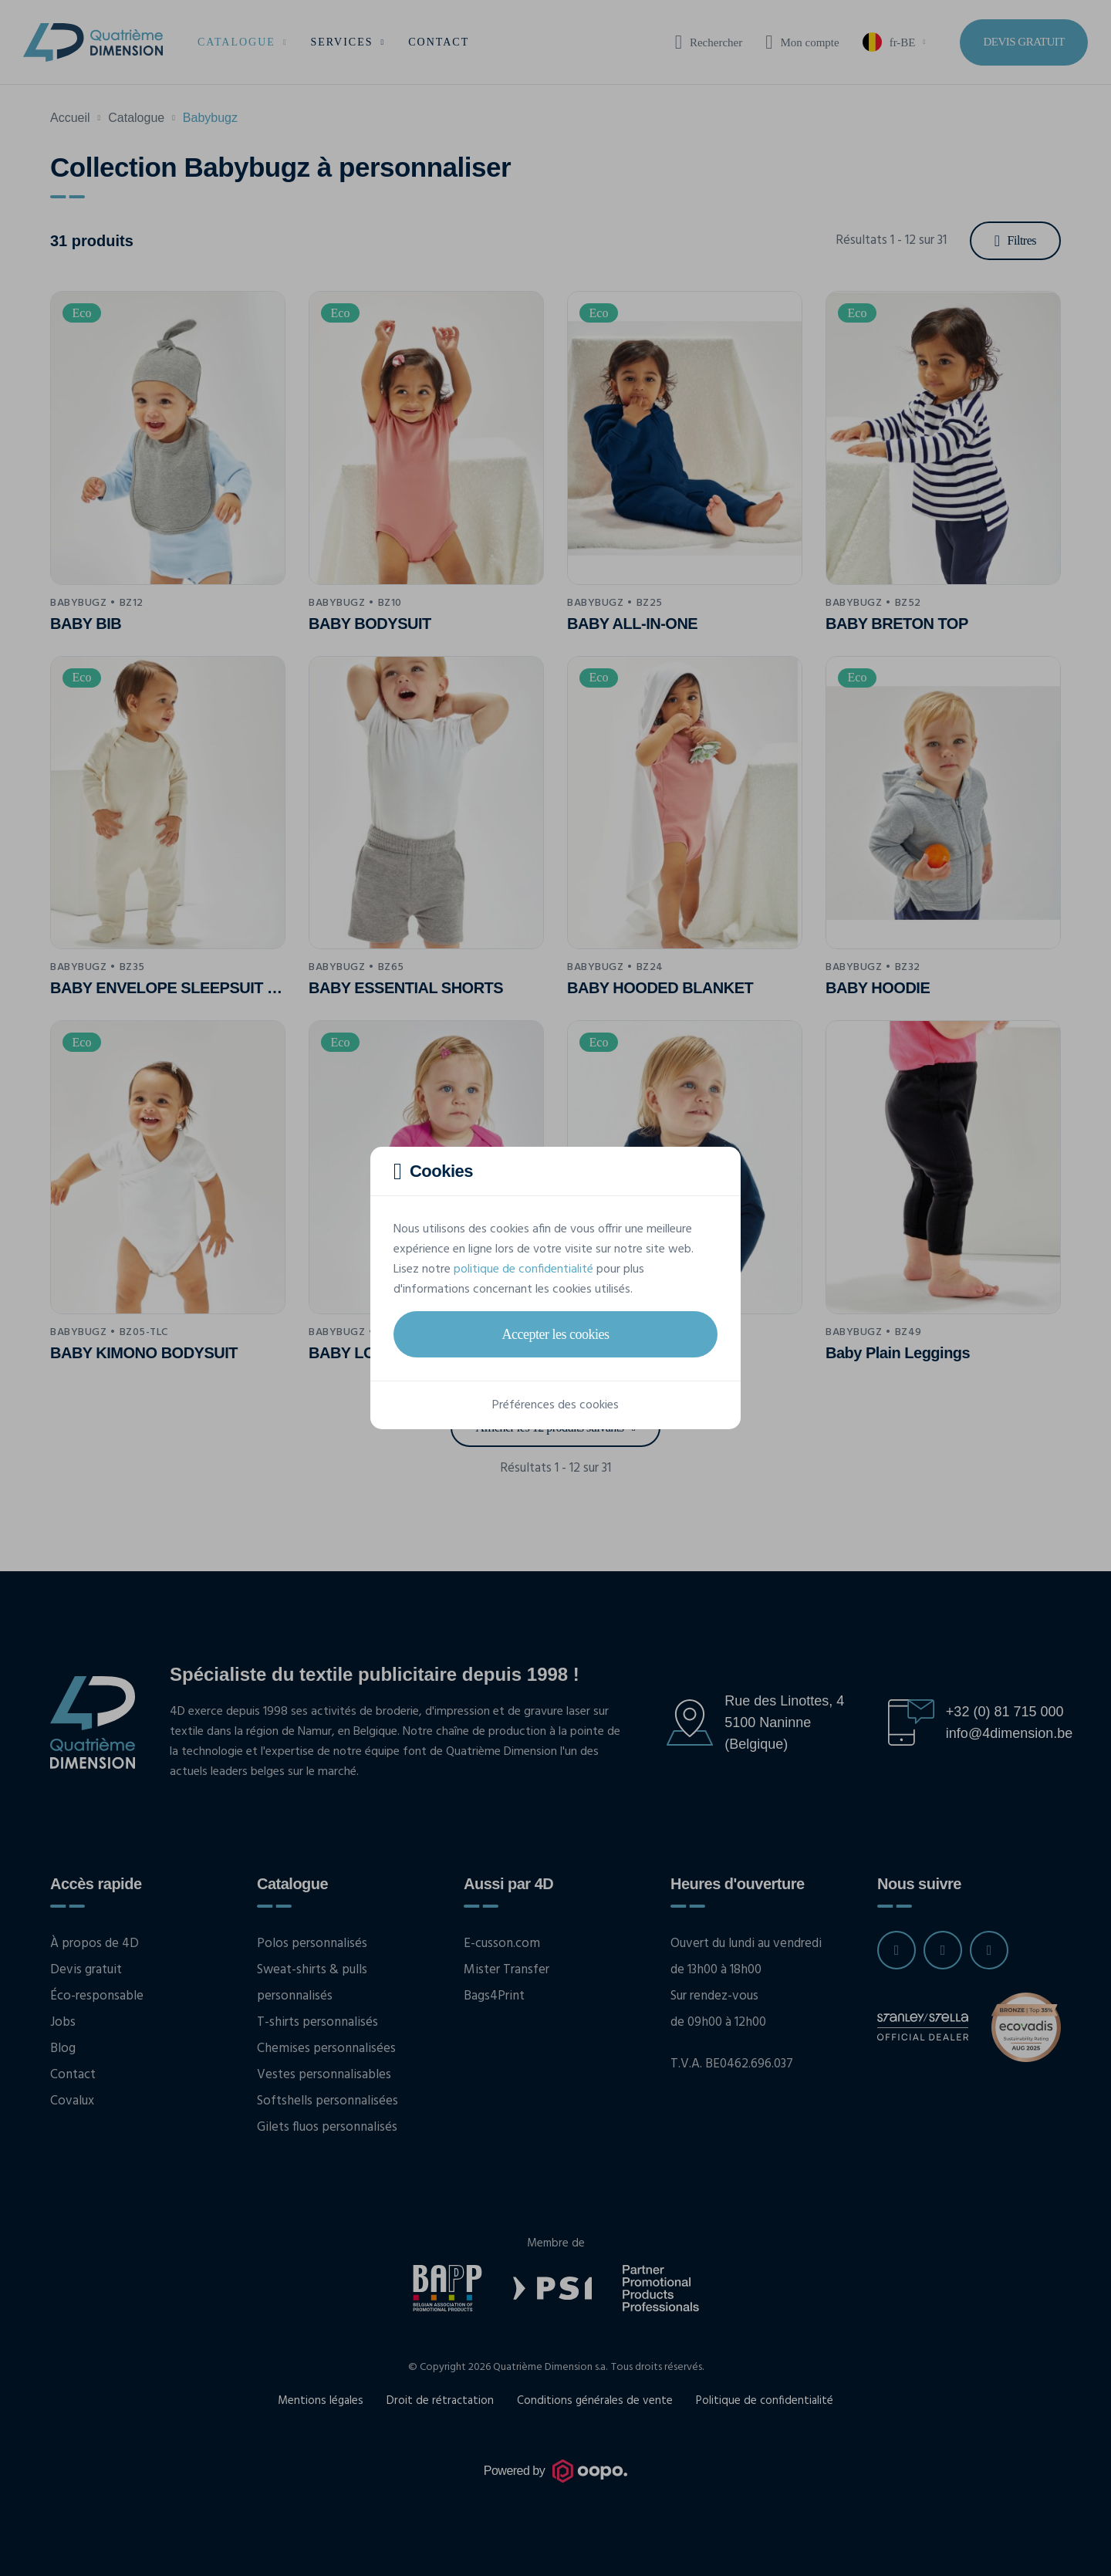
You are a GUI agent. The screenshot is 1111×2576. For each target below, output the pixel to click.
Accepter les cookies (556, 1334)
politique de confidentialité (523, 1269)
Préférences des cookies (555, 1405)
